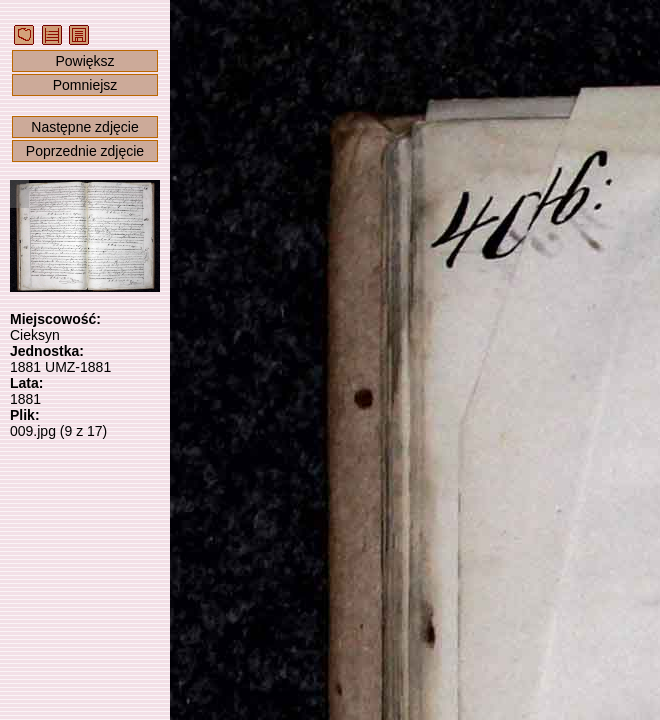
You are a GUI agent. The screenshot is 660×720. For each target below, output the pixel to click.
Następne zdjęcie (84, 127)
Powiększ (84, 61)
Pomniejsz (85, 85)
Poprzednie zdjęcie (85, 151)
